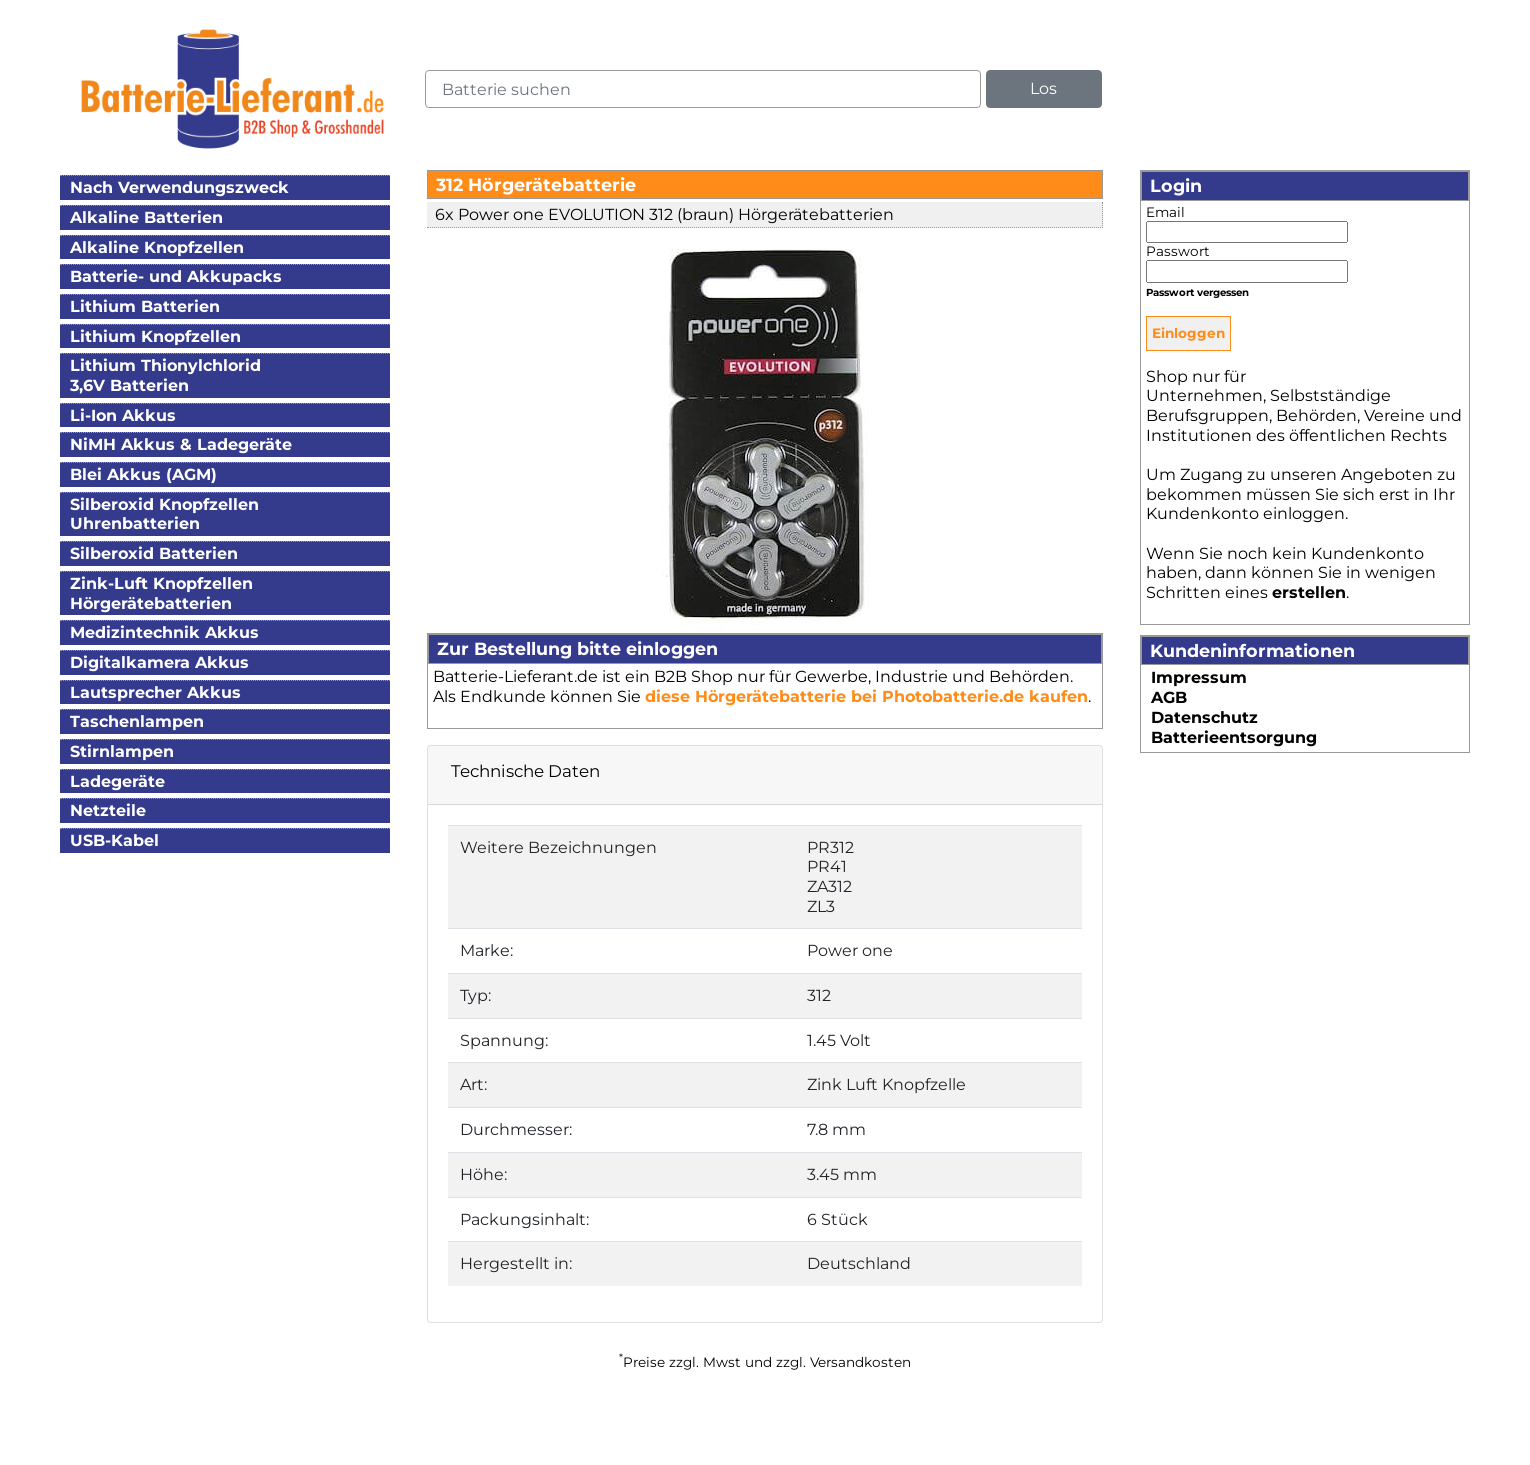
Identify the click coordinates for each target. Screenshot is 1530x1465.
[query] (703, 89)
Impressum (1199, 677)
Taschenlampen (137, 721)
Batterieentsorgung (1234, 737)
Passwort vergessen (1197, 292)
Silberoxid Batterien (154, 553)
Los (1043, 88)
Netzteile (108, 810)
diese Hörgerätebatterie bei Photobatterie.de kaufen (866, 696)
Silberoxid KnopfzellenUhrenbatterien (164, 514)
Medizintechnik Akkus (164, 632)
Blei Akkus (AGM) (143, 474)
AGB (1169, 697)
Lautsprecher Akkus (155, 692)
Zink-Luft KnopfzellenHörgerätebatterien (161, 593)
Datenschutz (1204, 717)
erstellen (1309, 592)
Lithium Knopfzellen (155, 336)
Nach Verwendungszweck (179, 187)
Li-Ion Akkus (123, 415)
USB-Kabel (114, 840)
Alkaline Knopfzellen (157, 247)
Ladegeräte (117, 781)
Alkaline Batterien (146, 217)
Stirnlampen (122, 751)
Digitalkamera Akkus (159, 662)
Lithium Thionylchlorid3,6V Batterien (165, 375)
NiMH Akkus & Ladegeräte (181, 444)
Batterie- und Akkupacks (176, 276)
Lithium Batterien (145, 306)
